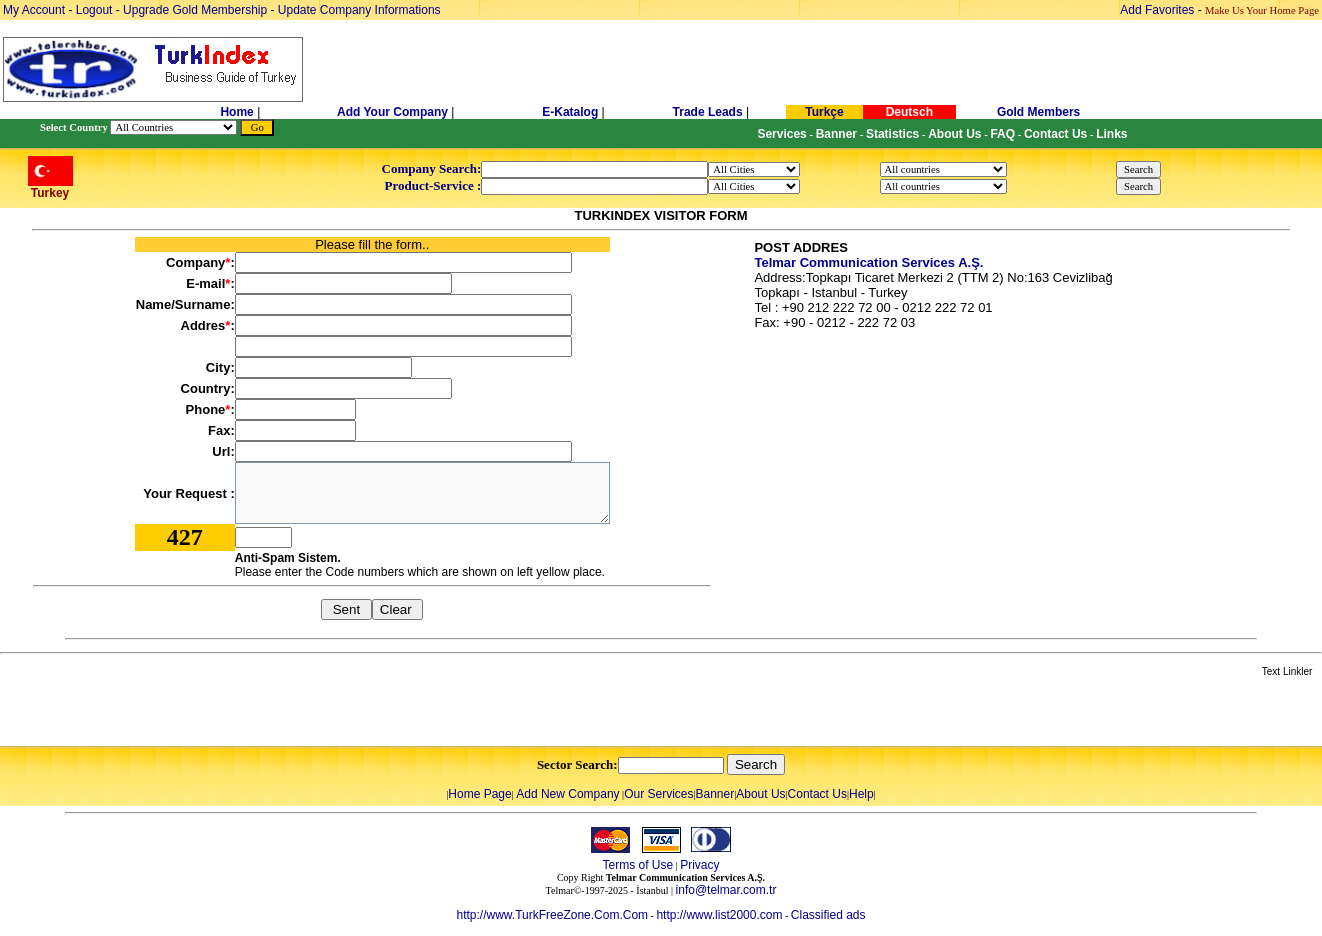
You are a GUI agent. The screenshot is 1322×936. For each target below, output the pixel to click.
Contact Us (817, 794)
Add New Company (567, 794)
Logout (94, 10)
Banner (715, 794)
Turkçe (824, 112)
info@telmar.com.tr (726, 890)
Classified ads (828, 915)
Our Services (658, 794)
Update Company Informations (359, 10)
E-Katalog (570, 112)
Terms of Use (637, 865)
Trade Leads (708, 112)
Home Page (479, 794)
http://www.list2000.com (719, 915)
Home (238, 112)
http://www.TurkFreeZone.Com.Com (552, 915)
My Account (35, 10)
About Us (760, 794)
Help (861, 794)
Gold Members (1038, 112)
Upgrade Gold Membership (196, 10)
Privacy (699, 865)
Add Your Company (394, 112)
